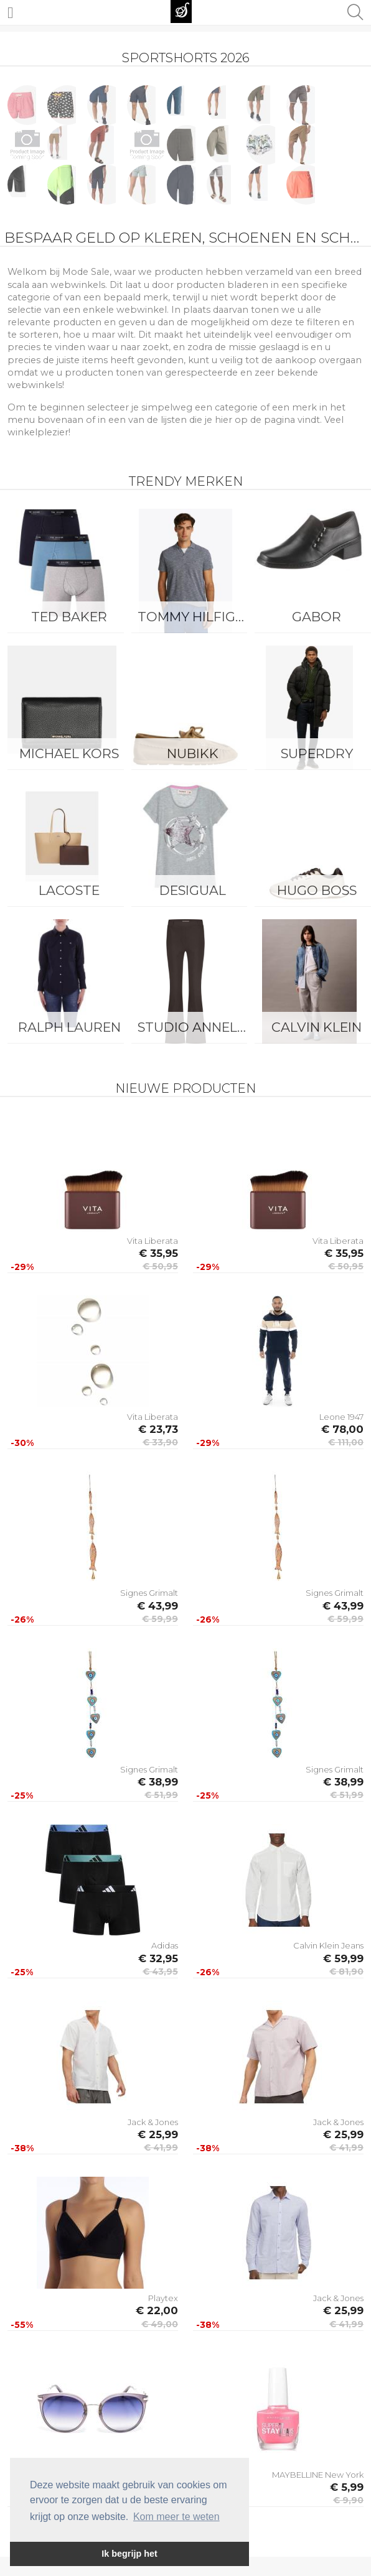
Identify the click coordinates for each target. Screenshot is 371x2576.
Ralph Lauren (69, 1027)
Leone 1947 (341, 1417)
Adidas (164, 1945)
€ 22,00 (157, 2310)
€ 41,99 (161, 2147)
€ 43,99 (157, 1606)
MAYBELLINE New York (318, 2475)
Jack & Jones (153, 2122)
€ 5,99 (347, 2487)
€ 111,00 (346, 1442)
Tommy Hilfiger (195, 616)
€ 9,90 (348, 2500)
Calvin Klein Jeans (328, 1945)
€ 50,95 (160, 1266)
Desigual (192, 890)
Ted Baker (69, 616)
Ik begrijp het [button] (129, 2554)
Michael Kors (69, 753)
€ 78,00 (342, 1429)
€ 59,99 (160, 1619)
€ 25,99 (158, 2134)
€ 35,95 (158, 1253)
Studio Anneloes (196, 1027)
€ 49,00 (159, 2324)
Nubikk (192, 753)
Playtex (163, 2298)
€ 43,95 (160, 1971)
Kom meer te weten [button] (176, 2516)
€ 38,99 (158, 1782)
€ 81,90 (346, 1971)
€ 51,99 (161, 1795)
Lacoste (69, 890)
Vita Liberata (152, 1241)
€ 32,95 (158, 1958)
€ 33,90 (160, 1442)
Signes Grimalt (149, 1593)
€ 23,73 (158, 1429)
